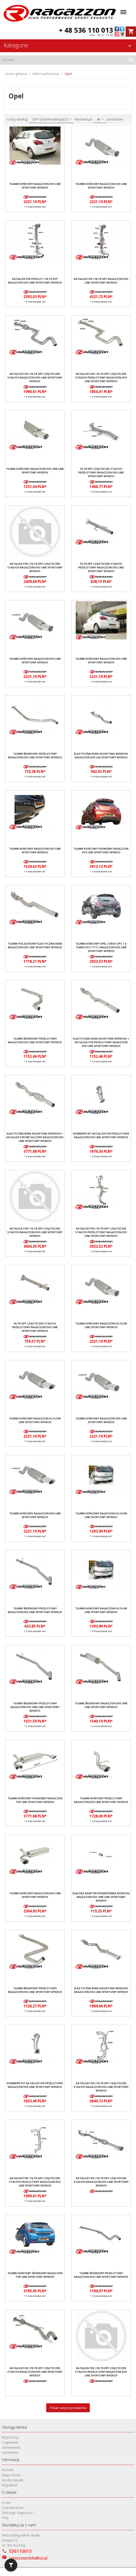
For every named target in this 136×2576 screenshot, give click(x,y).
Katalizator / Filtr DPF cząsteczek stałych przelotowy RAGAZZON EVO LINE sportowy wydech (101, 377)
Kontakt (8, 2470)
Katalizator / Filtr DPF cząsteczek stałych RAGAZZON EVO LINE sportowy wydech (34, 377)
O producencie (12, 2507)
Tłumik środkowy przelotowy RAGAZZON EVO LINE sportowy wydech (35, 755)
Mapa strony (11, 2475)
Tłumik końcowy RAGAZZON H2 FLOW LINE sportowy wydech (101, 1325)
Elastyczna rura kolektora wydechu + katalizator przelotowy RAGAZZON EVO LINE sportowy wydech (101, 1042)
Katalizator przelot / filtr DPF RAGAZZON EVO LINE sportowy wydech (35, 280)
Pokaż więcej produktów (68, 2408)
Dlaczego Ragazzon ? (18, 2512)
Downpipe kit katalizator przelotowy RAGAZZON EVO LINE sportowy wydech (101, 1135)
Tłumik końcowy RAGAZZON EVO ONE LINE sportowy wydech (35, 470)
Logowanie (10, 2442)
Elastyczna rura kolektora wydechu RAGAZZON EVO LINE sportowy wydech (101, 1990)
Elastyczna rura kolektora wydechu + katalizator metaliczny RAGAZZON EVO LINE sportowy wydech (35, 1137)
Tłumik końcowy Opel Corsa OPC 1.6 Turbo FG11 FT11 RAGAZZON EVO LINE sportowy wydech (101, 947)
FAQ (5, 2518)
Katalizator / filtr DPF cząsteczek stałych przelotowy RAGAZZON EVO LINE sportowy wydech (101, 1232)
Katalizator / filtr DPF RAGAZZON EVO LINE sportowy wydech (101, 280)
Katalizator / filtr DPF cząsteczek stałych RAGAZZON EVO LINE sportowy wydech (34, 567)
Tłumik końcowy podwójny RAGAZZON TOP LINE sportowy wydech (35, 1800)
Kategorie (68, 45)
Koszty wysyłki (12, 2480)
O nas (6, 2502)
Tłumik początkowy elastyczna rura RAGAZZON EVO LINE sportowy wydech (35, 945)
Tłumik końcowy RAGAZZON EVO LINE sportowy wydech (35, 185)
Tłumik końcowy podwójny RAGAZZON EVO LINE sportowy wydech (101, 850)
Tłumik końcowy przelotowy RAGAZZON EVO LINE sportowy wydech (101, 1800)
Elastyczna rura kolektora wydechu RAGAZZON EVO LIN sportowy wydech (101, 755)
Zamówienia (11, 2447)
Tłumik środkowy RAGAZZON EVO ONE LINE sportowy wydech (101, 1705)
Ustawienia (10, 2452)
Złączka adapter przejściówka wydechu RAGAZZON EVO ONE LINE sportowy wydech (101, 1897)
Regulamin (9, 2485)
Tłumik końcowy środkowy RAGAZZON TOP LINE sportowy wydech (34, 2274)
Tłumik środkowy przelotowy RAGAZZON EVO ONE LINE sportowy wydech (35, 1707)
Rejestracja (10, 2437)
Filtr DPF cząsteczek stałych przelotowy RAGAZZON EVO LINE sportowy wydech (101, 472)
